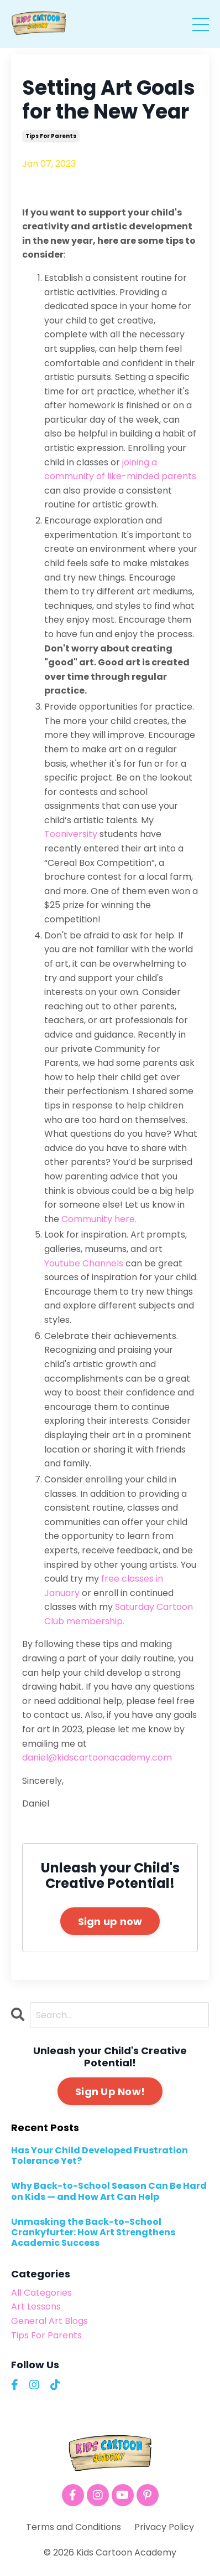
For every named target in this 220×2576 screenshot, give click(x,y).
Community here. (99, 1219)
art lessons (36, 2306)
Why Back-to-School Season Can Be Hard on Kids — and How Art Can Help (109, 2191)
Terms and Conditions (73, 2527)
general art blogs (49, 2321)
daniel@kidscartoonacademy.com (97, 1757)
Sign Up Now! (110, 2091)
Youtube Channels (83, 1263)
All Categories (41, 2292)
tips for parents (50, 136)
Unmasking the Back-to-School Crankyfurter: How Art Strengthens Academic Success (93, 2232)
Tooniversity (70, 834)
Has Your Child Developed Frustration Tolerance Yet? (99, 2155)
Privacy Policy (164, 2527)
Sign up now (110, 1921)
